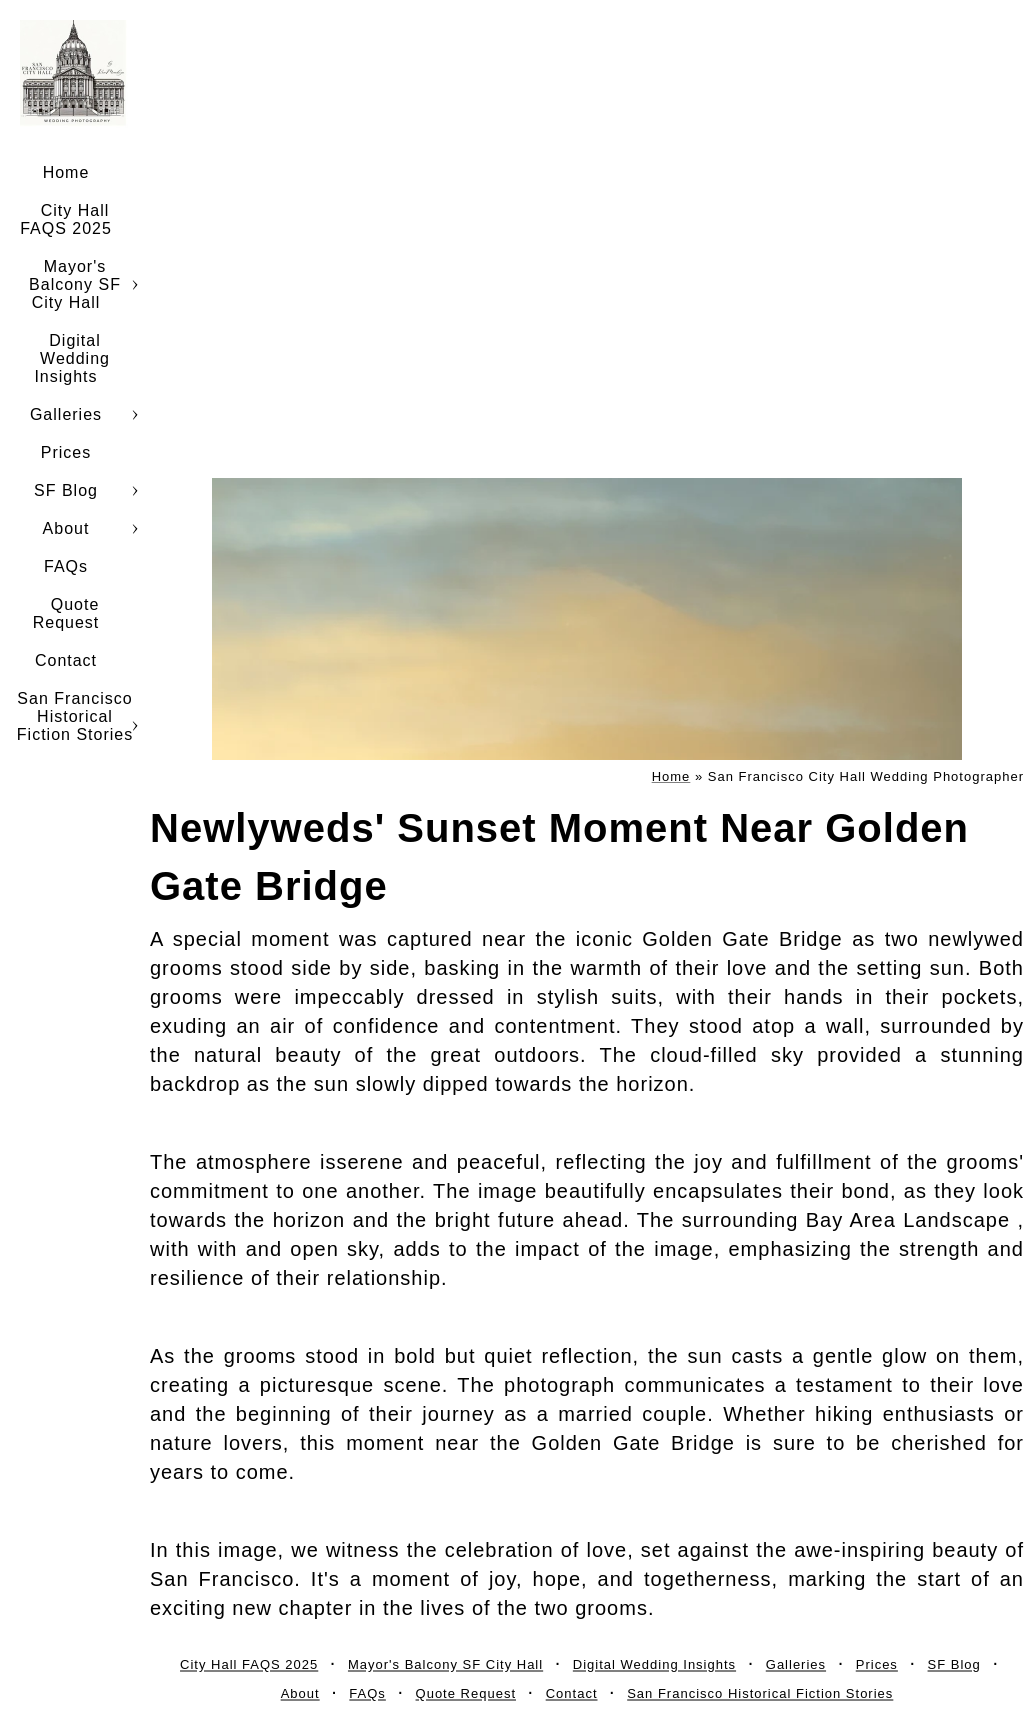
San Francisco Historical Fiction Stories (75, 716)
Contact (66, 660)
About (66, 528)
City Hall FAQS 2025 (66, 219)
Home (66, 172)
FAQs (66, 566)
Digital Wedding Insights (72, 358)
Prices (66, 452)
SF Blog (66, 490)
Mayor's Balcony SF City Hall (75, 284)
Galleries (66, 414)
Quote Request (66, 613)
